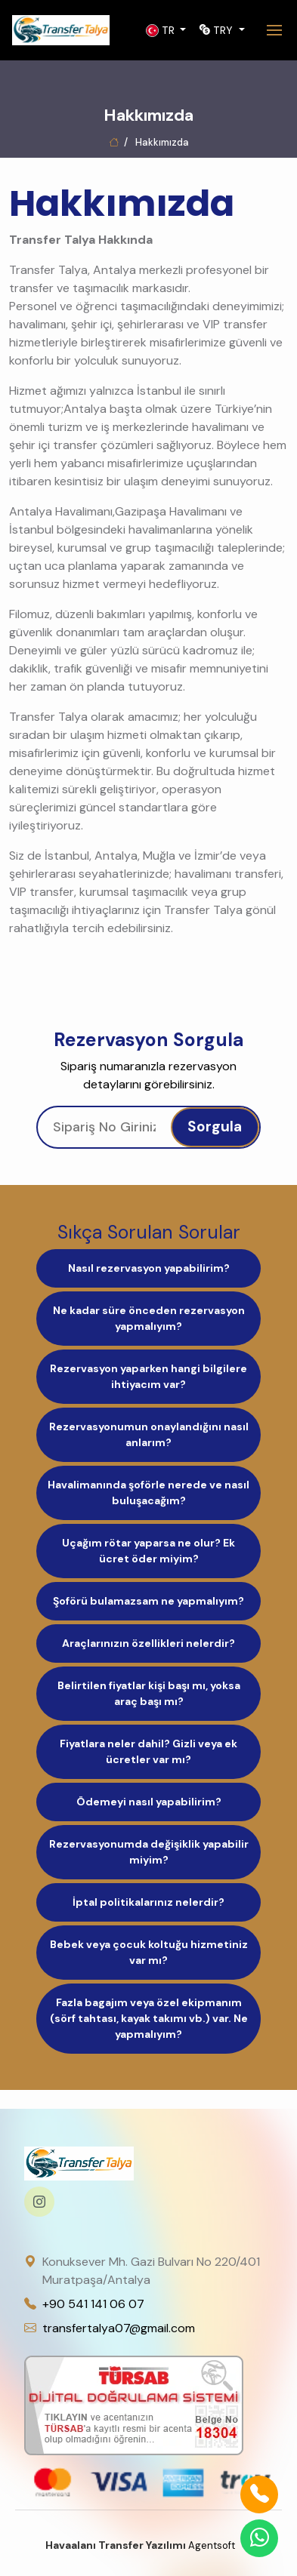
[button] (166, 30)
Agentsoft (148, 2545)
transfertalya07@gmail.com (118, 2328)
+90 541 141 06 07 (93, 2304)
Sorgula (214, 1126)
